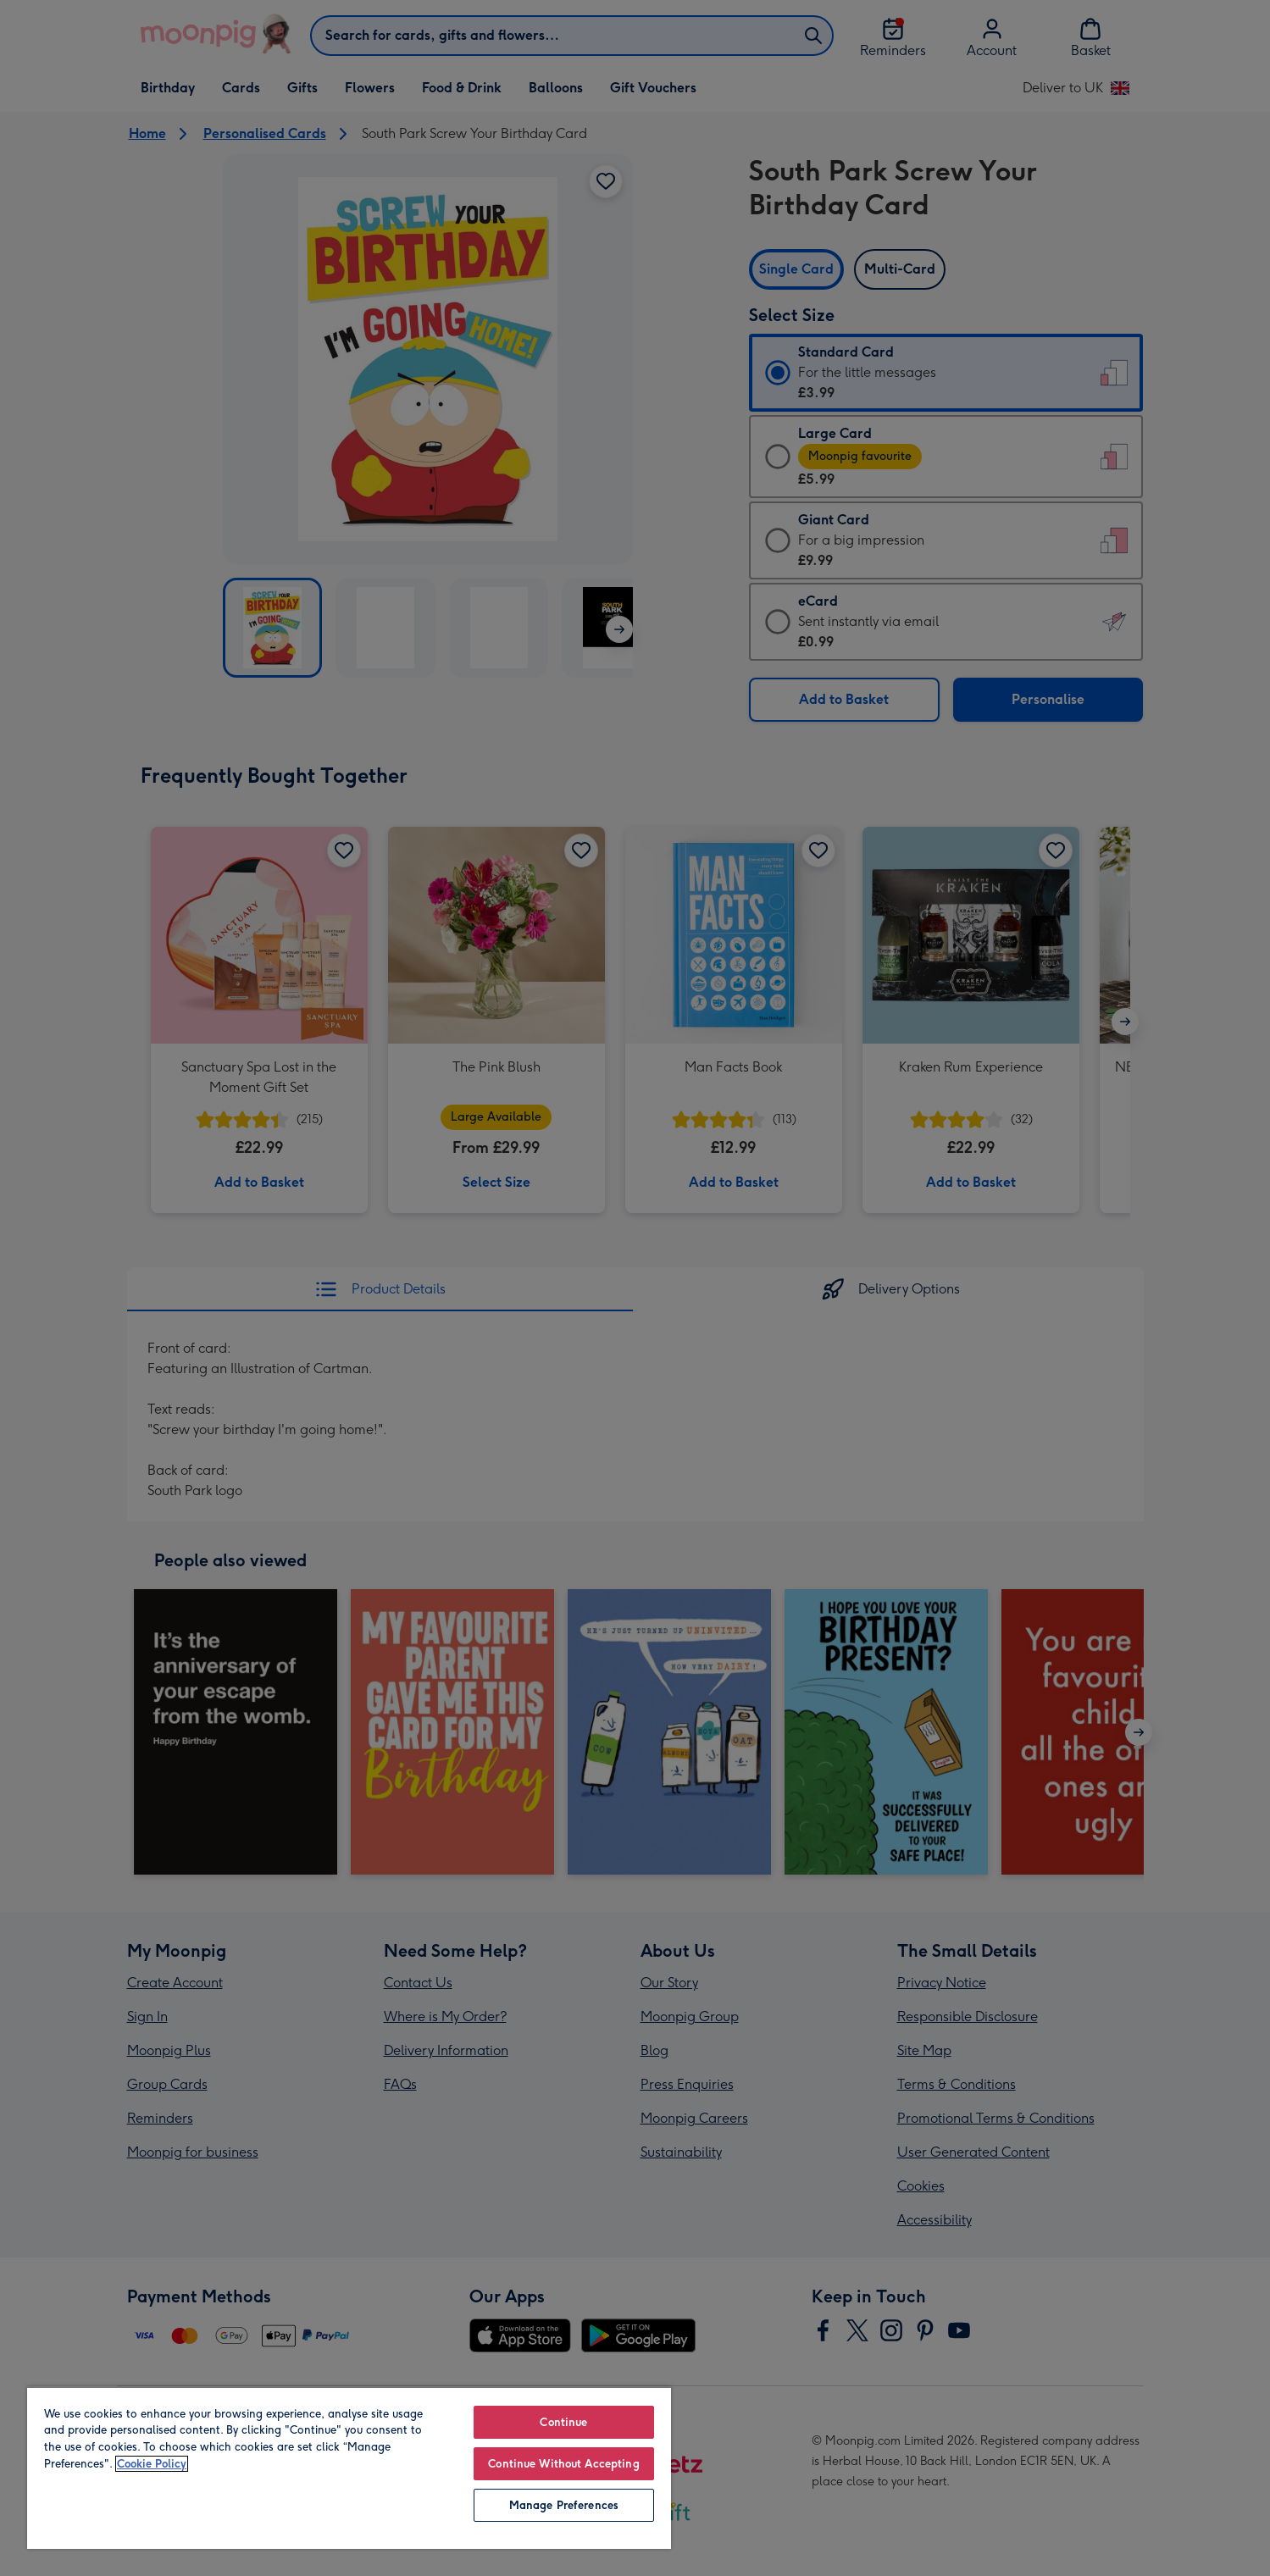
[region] (349, 2467)
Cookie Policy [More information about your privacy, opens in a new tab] (151, 2463)
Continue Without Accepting (563, 2463)
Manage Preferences (563, 2505)
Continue (563, 2422)
